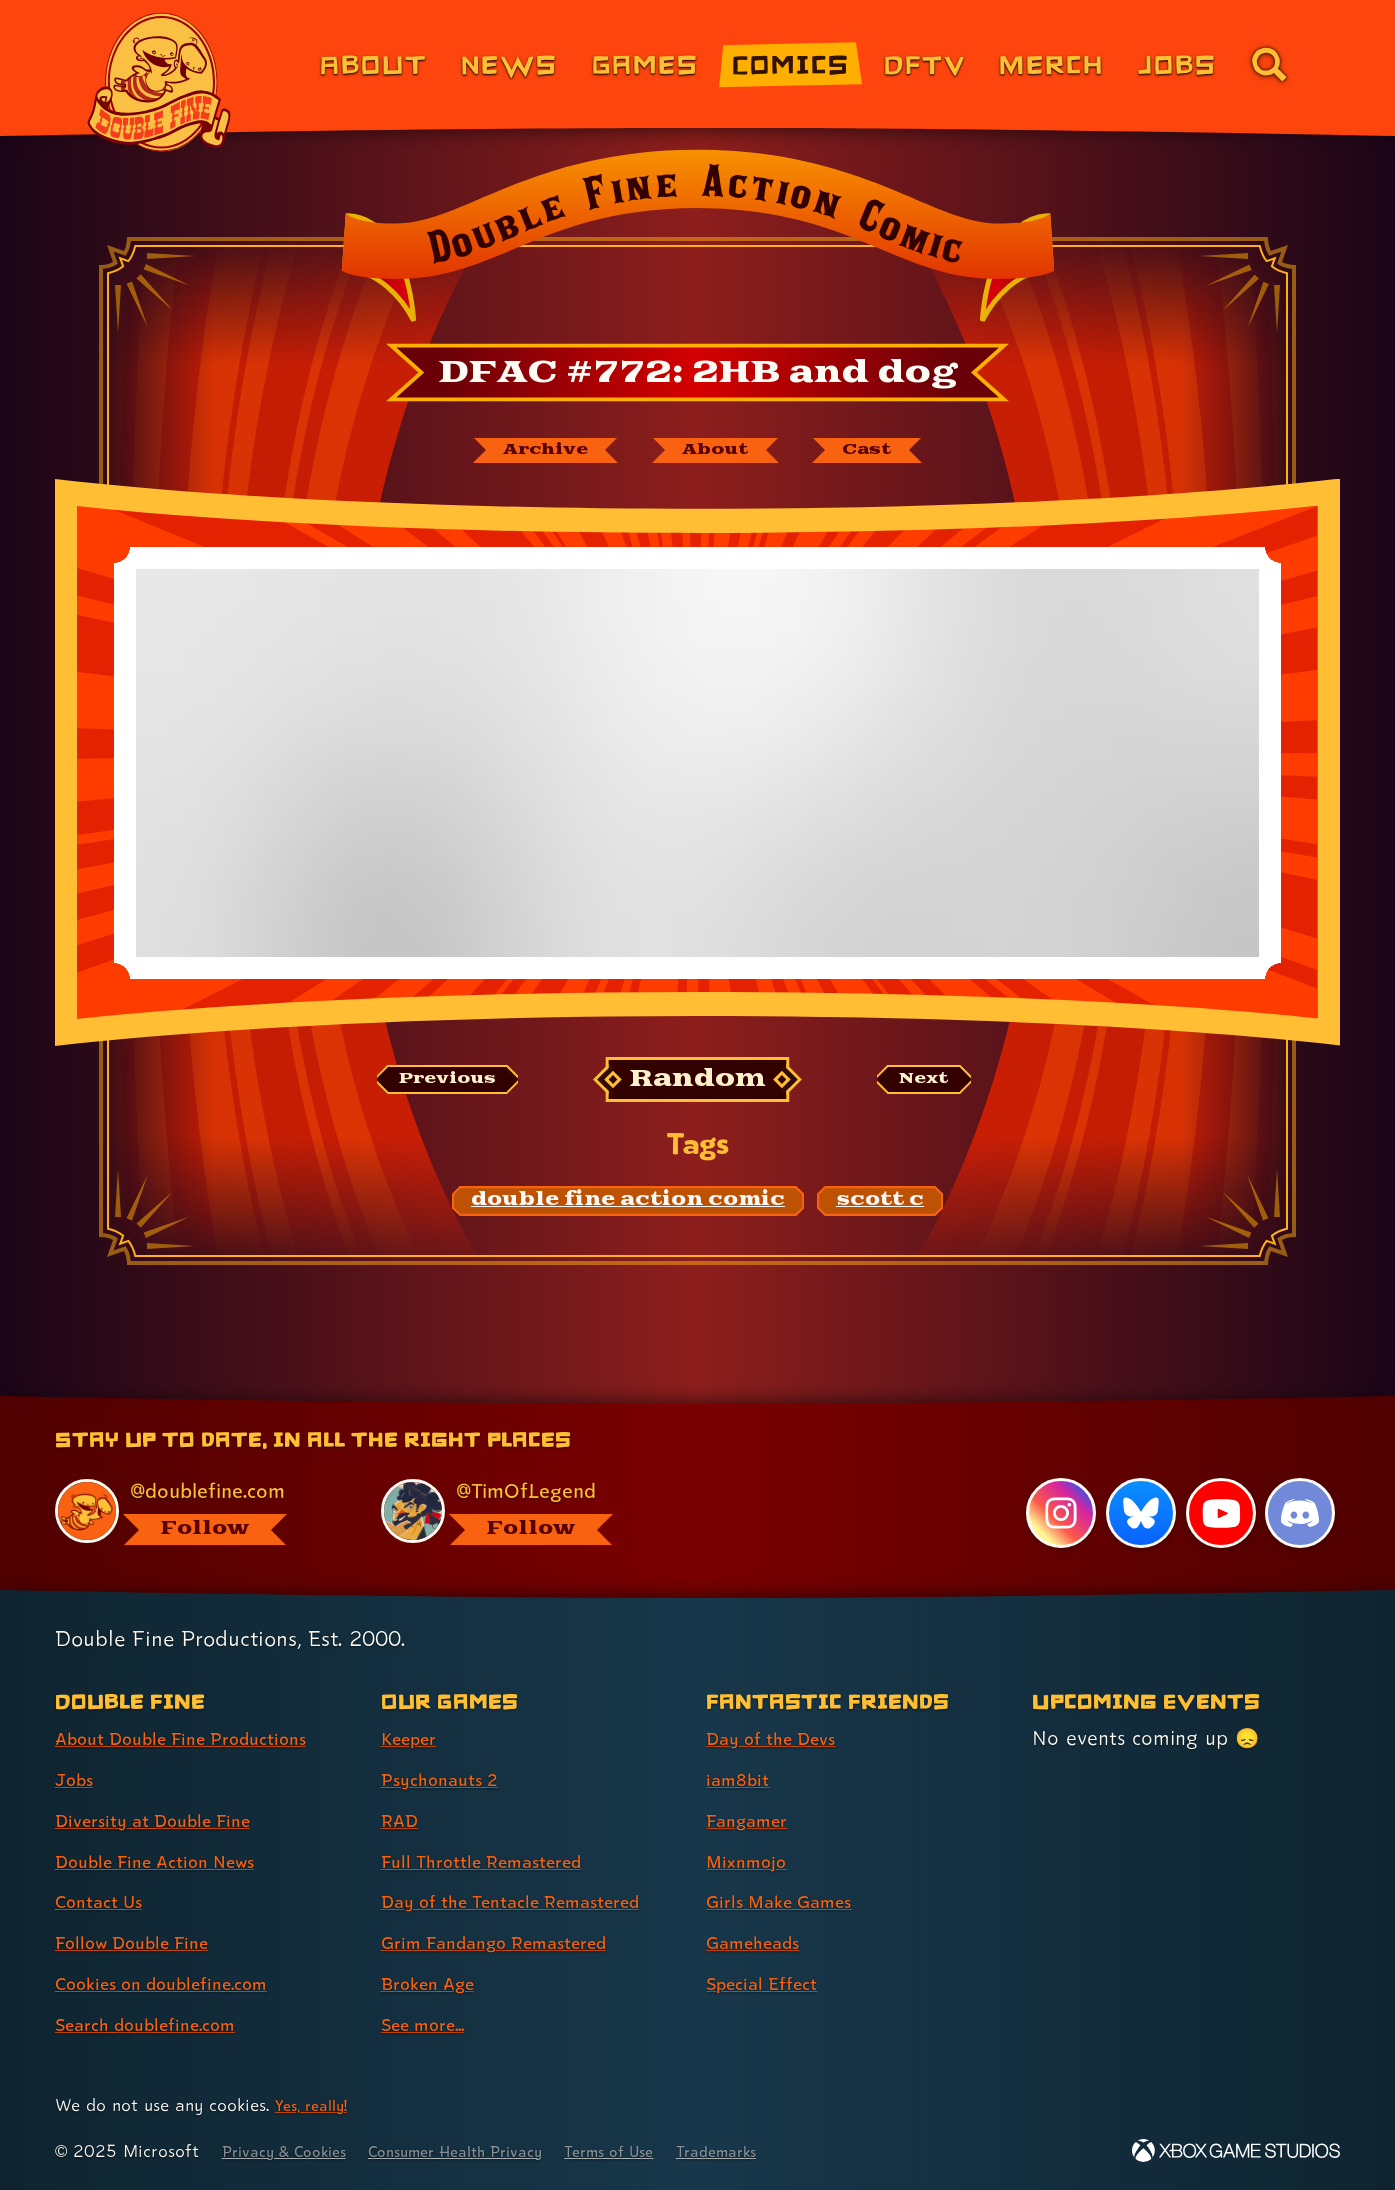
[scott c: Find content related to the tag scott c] (880, 1207)
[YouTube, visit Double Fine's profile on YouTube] (1219, 1513)
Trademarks (784, 2150)
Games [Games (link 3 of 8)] (645, 63)
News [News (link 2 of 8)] (509, 63)
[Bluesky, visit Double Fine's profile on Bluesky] (1138, 1513)
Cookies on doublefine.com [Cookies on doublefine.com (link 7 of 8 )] (178, 1983)
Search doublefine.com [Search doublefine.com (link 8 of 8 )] (159, 2024)
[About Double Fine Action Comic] (719, 453)
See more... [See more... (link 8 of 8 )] (431, 2024)
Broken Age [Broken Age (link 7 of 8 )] (435, 1983)
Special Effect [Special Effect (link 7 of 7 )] (770, 1983)
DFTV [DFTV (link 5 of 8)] (925, 63)
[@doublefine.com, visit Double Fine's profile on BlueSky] (195, 1510)
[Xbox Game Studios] (1236, 2150)
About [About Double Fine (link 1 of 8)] (373, 63)
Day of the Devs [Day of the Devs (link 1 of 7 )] (781, 1738)
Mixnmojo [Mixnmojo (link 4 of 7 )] (752, 1861)
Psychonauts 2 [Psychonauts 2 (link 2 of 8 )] (447, 1779)
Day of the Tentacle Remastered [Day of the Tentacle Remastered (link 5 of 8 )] (531, 1902)
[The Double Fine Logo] (159, 82)
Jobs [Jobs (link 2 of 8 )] (77, 1779)
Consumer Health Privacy (489, 2150)
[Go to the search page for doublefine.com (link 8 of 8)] (1269, 64)
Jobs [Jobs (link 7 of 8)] (1177, 63)
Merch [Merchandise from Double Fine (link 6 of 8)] (1051, 63)
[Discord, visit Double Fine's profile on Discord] (1300, 1513)
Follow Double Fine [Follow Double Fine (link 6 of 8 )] (144, 1942)
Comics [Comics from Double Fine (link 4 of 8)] (791, 63)
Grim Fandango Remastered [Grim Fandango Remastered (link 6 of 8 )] (512, 1942)
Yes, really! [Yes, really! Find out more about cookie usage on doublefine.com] (316, 2104)
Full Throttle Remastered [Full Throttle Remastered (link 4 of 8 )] (496, 1861)
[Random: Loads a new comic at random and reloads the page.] (697, 1085)
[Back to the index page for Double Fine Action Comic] (697, 242)
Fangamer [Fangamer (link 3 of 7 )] (753, 1820)
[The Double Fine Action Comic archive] (525, 453)
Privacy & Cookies (293, 2150)
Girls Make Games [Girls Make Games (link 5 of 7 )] (790, 1902)
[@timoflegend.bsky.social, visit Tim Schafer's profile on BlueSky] (521, 1510)
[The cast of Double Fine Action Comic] (891, 453)
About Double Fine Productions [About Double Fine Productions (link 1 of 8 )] (200, 1738)
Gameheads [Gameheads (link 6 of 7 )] (760, 1942)
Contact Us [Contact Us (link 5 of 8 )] (105, 1902)
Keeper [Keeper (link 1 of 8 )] (414, 1738)
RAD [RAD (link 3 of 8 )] (402, 1820)
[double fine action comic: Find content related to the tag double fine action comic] (628, 1207)
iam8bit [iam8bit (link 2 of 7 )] (741, 1779)
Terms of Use (664, 2150)
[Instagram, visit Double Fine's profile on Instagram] (1058, 1513)
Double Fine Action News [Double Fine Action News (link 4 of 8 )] (170, 1861)
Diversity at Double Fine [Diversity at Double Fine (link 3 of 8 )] (167, 1820)
